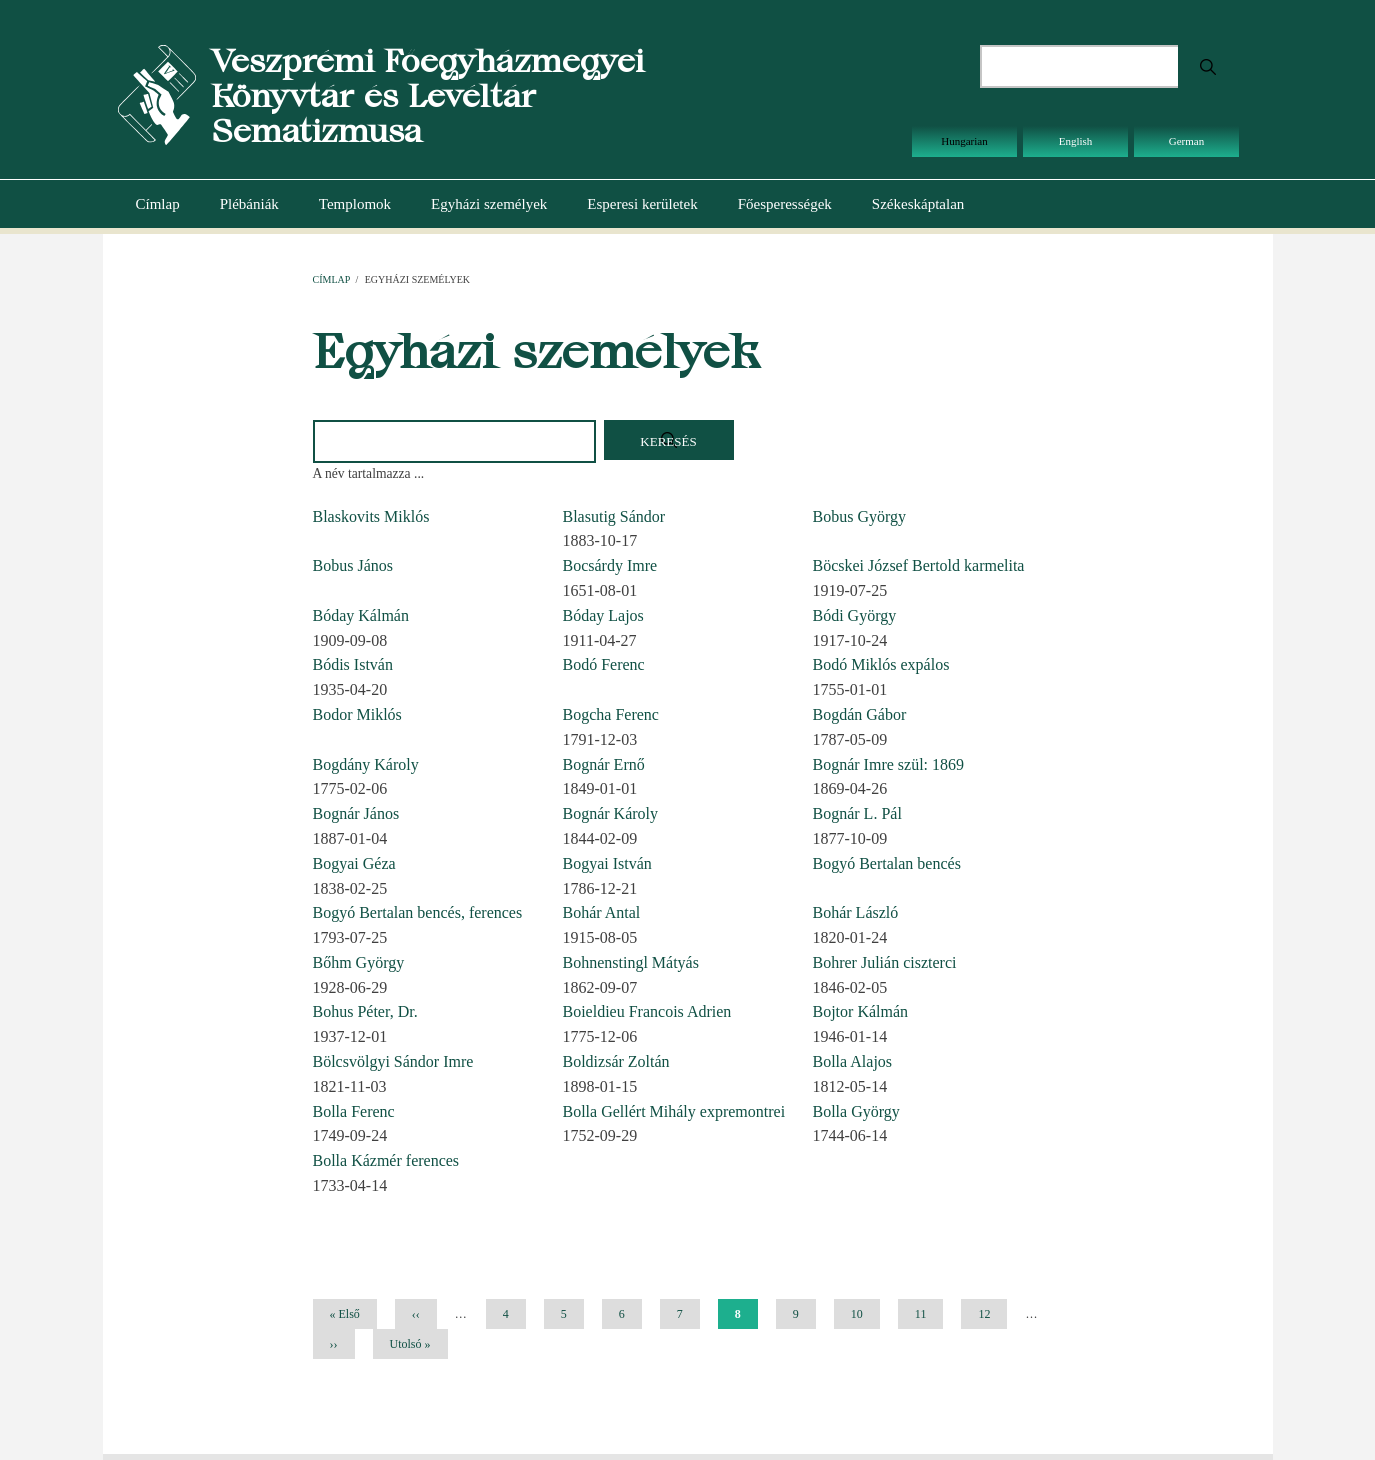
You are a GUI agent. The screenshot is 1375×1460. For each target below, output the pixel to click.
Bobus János (353, 565)
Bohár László (856, 912)
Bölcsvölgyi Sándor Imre (393, 1061)
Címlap (158, 204)
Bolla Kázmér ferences (386, 1160)
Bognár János (356, 813)
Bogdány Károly (366, 764)
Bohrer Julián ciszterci (885, 962)
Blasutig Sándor (614, 516)
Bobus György (860, 516)
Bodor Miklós (357, 714)
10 (864, 1314)
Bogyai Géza (354, 863)
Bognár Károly (611, 813)
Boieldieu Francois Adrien (647, 1011)
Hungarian (964, 141)
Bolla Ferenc (354, 1111)
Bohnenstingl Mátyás (631, 962)
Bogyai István (607, 863)
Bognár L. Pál (857, 813)
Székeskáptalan (918, 204)
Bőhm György (359, 962)
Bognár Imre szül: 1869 (889, 764)
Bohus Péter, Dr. (365, 1011)
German (1186, 141)
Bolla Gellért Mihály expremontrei (674, 1111)
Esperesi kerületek (642, 204)
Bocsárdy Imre (610, 565)
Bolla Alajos (853, 1061)
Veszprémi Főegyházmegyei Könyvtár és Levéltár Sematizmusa (427, 95)
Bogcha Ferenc (611, 714)
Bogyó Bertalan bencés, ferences (418, 912)
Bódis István (353, 664)
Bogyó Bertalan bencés (887, 863)
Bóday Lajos (603, 615)
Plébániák (249, 204)
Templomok (355, 204)
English (1076, 141)
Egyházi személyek (489, 204)
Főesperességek (785, 204)
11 (928, 1314)
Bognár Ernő (604, 764)
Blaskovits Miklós (371, 516)
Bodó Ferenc (604, 664)
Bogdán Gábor (860, 714)
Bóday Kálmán (361, 615)
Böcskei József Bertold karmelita (919, 565)
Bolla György (856, 1111)
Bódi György (855, 615)
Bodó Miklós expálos (881, 664)
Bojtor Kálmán (861, 1011)
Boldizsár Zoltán (616, 1061)
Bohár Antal (602, 912)
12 (991, 1314)
